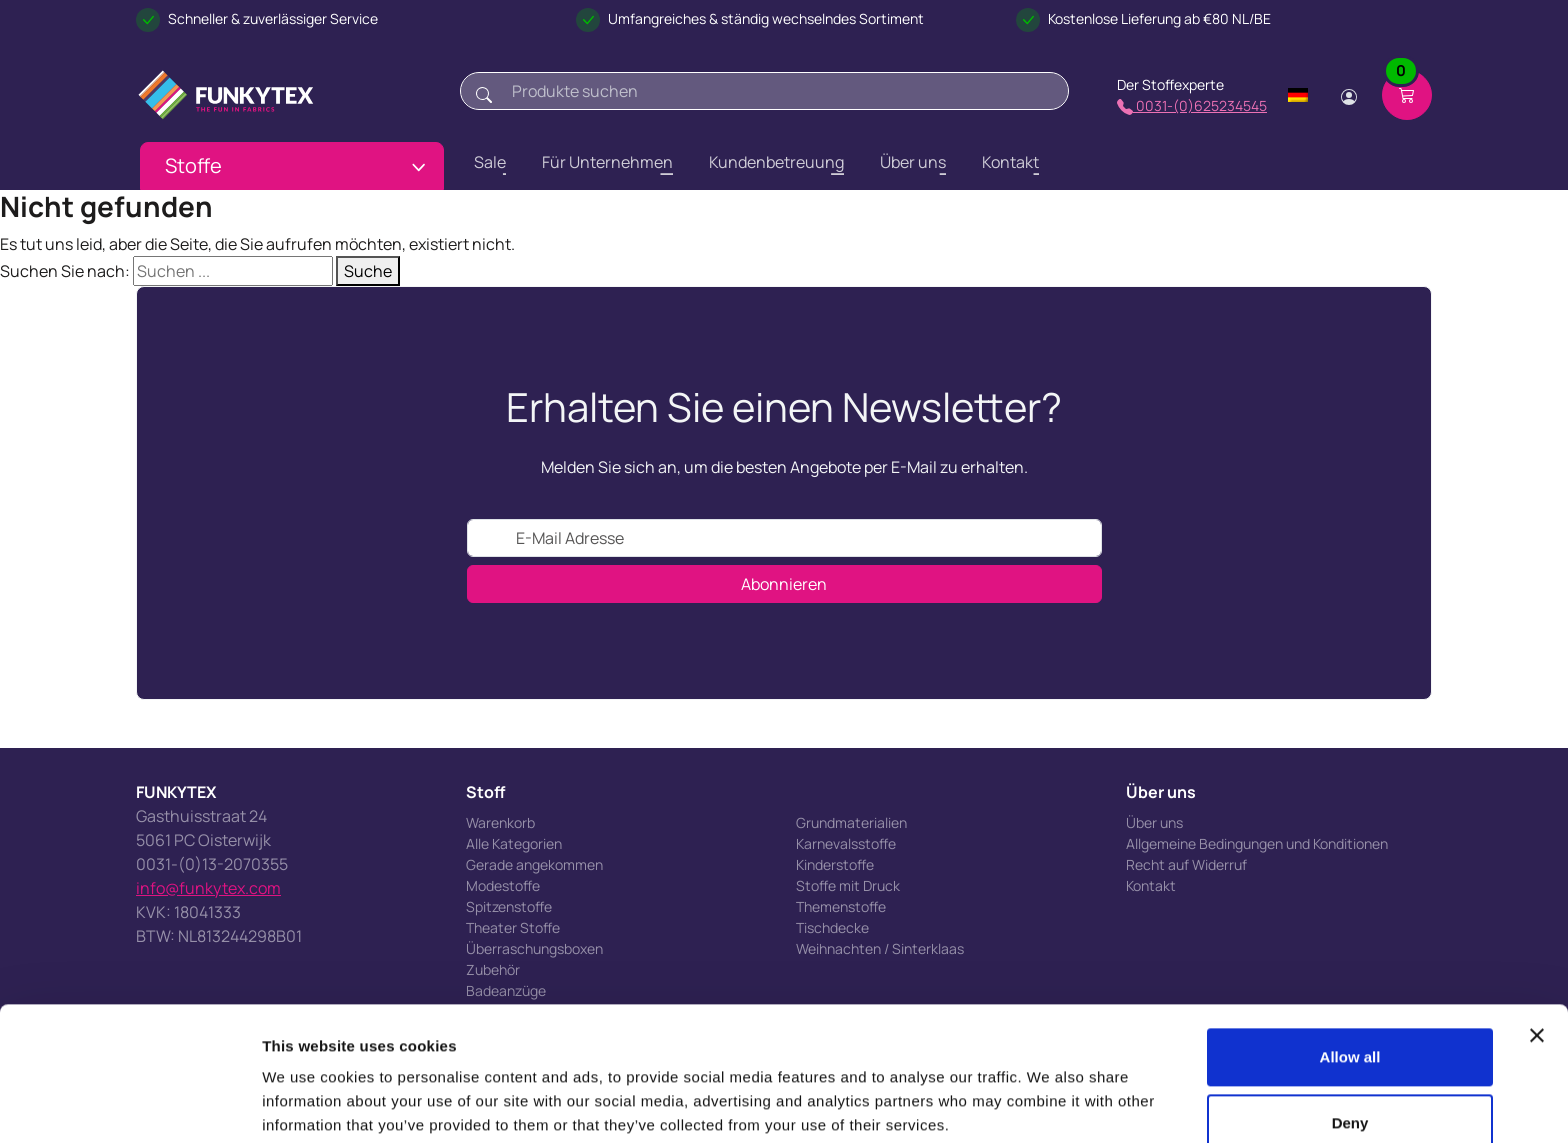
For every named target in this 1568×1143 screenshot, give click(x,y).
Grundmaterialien (851, 822)
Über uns (1154, 822)
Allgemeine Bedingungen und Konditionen (1257, 843)
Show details (308, 1103)
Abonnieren (784, 584)
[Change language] (1298, 95)
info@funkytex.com (208, 888)
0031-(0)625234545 (1192, 105)
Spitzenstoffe (509, 906)
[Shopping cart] (1407, 95)
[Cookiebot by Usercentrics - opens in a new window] (129, 1104)
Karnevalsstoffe (846, 843)
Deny (1350, 1045)
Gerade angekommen (534, 864)
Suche (368, 271)
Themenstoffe (841, 906)
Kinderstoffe (835, 864)
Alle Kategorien (514, 843)
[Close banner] (1537, 959)
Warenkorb (500, 822)
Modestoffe (503, 885)
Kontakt (1151, 885)
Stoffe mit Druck (848, 885)
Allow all (1350, 980)
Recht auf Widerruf (1186, 864)
